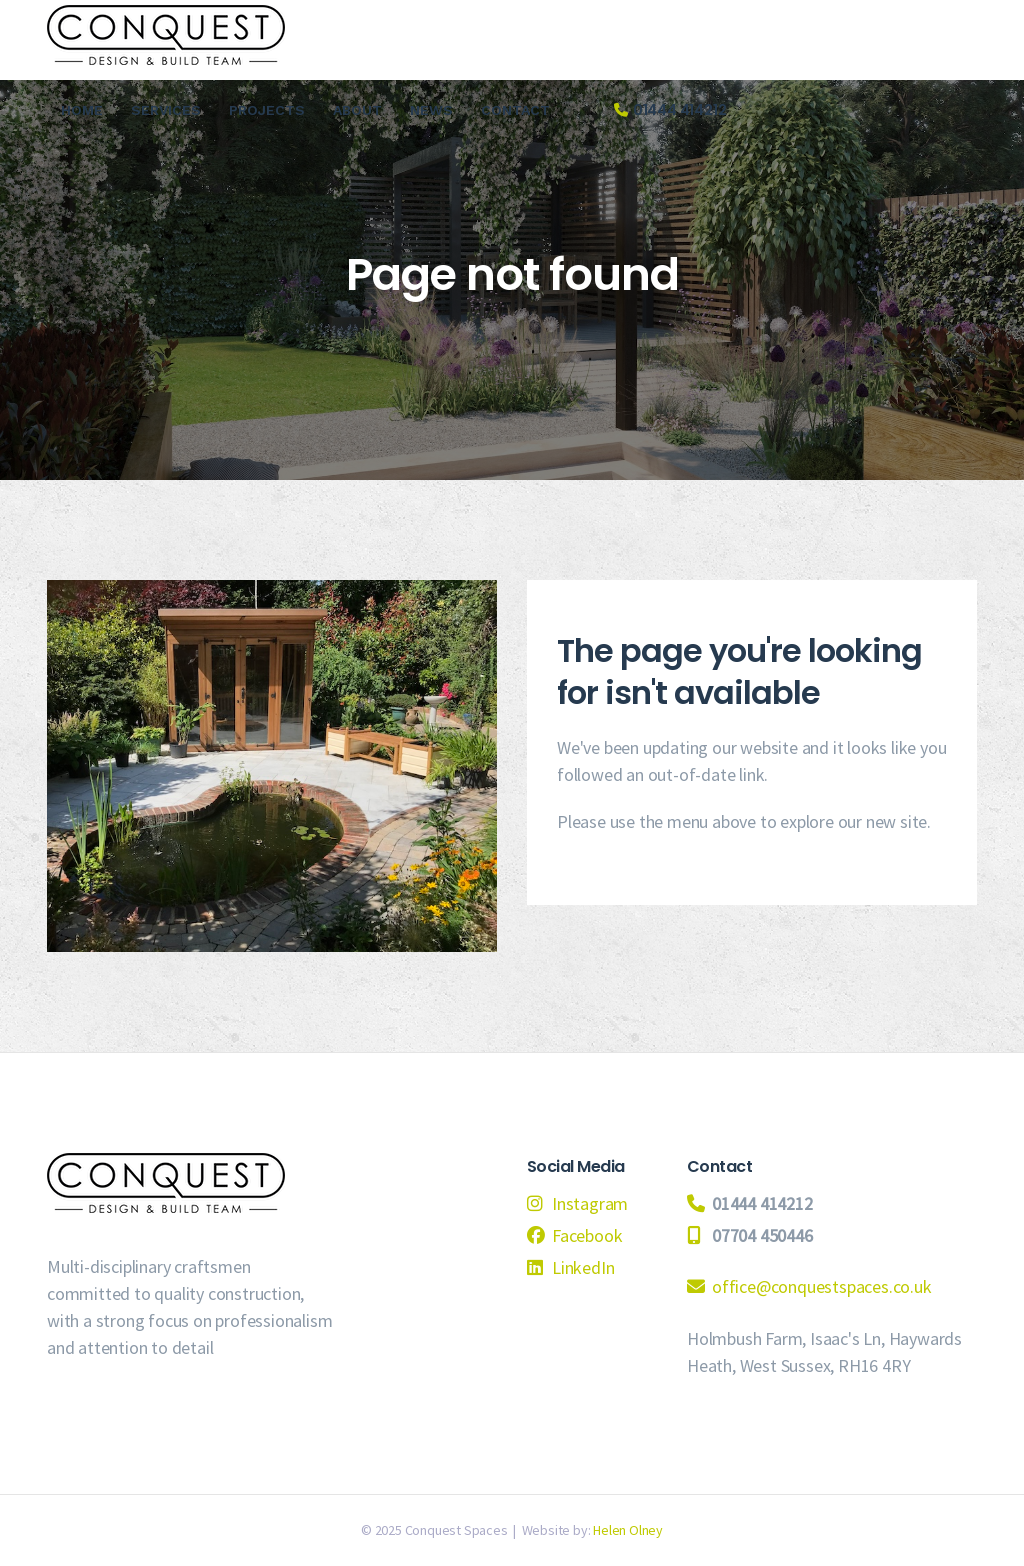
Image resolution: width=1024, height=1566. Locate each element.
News (431, 110)
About (357, 110)
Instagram (590, 1203)
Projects (267, 110)
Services (166, 110)
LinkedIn (583, 1267)
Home (82, 110)
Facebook (587, 1235)
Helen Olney (628, 1530)
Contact (515, 110)
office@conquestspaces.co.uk (822, 1286)
